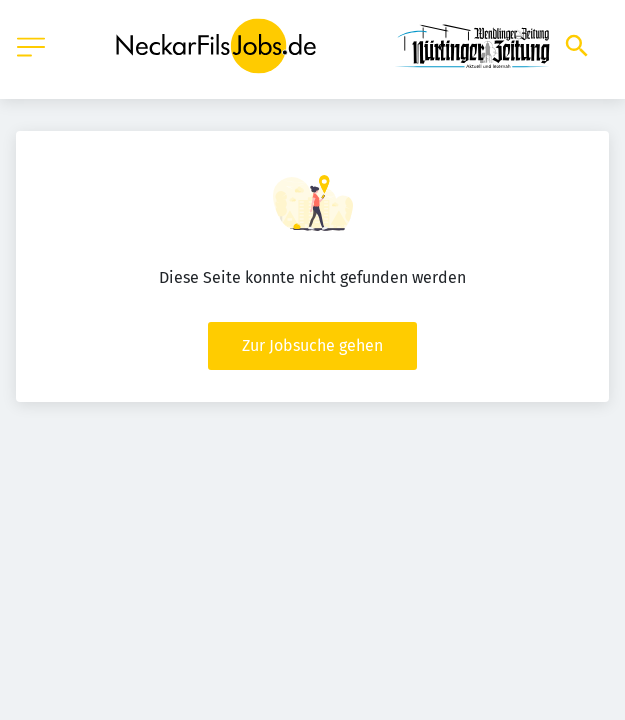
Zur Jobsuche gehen (312, 345)
